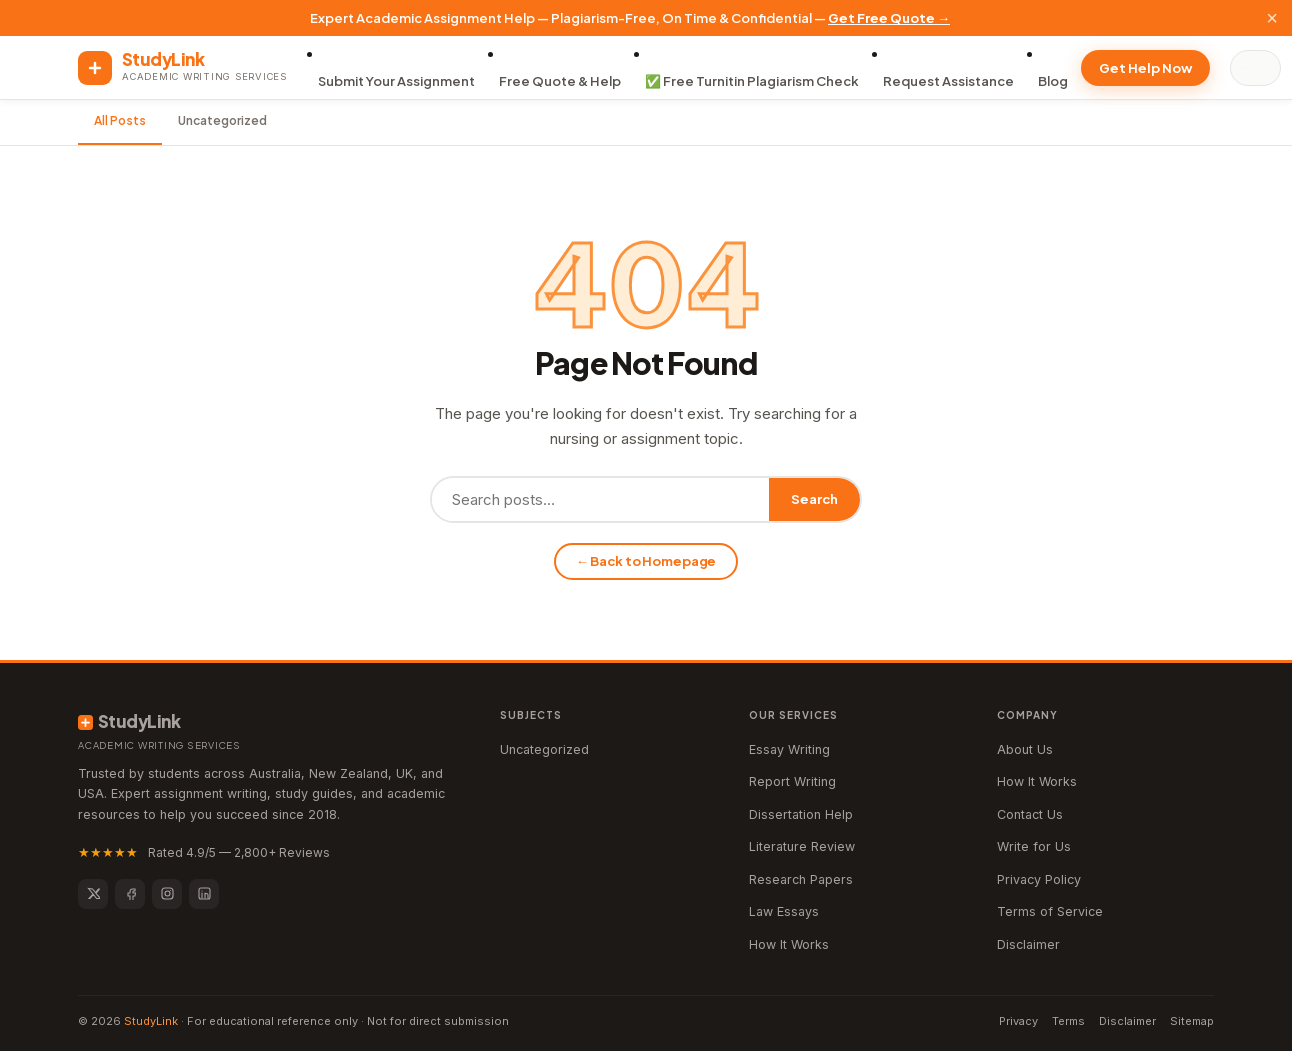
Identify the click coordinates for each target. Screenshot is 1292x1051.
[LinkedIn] (204, 894)
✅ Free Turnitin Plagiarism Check (752, 81)
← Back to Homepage (646, 561)
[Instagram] (167, 894)
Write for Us (1034, 846)
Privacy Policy (1039, 879)
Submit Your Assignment (396, 81)
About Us (1025, 749)
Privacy (1018, 1021)
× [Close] (1272, 18)
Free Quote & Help (560, 81)
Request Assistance (948, 81)
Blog (1053, 81)
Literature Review (802, 846)
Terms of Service (1050, 911)
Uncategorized (222, 120)
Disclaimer (1028, 944)
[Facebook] (130, 894)
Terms (1068, 1021)
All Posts (120, 120)
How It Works (789, 944)
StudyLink (151, 1021)
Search (814, 499)
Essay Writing (789, 749)
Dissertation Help (801, 814)
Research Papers (801, 879)
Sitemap (1192, 1021)
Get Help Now (1145, 68)
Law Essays (784, 911)
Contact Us (1030, 814)
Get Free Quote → (889, 18)
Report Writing (792, 781)
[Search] (1260, 68)
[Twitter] (93, 894)
